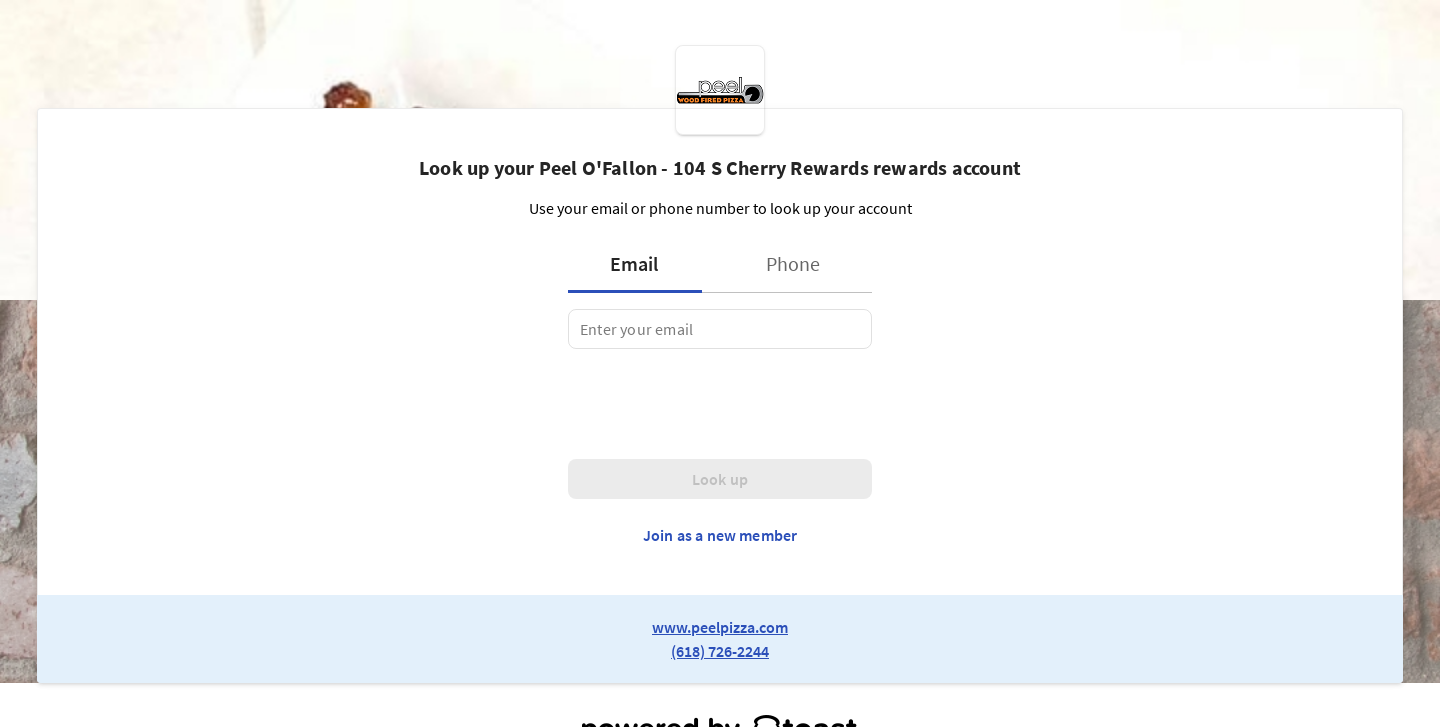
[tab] (641, 264)
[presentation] (720, 404)
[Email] (720, 329)
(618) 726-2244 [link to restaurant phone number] (720, 651)
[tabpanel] (720, 329)
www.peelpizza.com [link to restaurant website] (720, 627)
